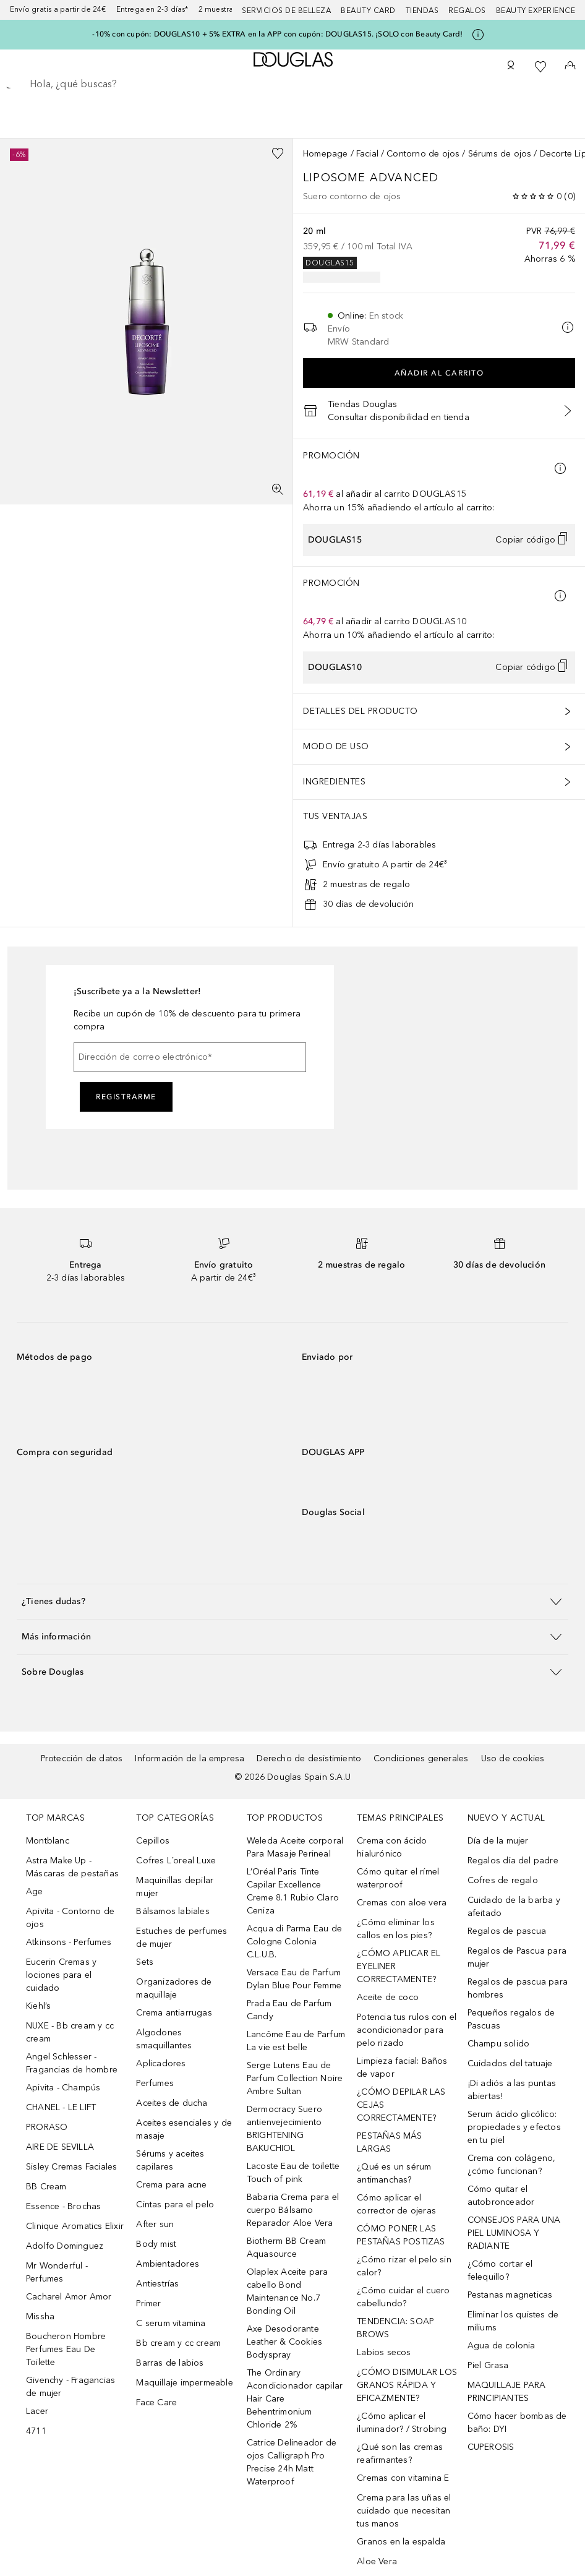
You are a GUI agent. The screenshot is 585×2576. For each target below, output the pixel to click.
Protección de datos (82, 1758)
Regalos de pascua (507, 1931)
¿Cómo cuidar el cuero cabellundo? (403, 2297)
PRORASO (46, 2127)
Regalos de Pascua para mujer (517, 1957)
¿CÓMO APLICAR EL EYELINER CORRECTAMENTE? (398, 1966)
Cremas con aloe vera (401, 1902)
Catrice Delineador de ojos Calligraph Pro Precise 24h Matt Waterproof (291, 2462)
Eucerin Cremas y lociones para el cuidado (61, 1975)
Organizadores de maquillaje (173, 1988)
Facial (367, 153)
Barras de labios (169, 2363)
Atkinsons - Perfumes (68, 1942)
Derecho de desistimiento (309, 1758)
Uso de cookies (513, 1758)
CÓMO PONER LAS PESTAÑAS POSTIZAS (401, 2235)
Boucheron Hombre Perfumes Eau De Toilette (66, 2349)
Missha (40, 2316)
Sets (144, 1962)
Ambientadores (167, 2264)
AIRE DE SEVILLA (60, 2147)
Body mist (156, 2244)
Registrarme (126, 1097)
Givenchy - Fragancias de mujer (70, 2386)
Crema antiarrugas (173, 2012)
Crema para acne (171, 2184)
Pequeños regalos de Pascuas (511, 2019)
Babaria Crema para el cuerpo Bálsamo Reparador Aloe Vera (293, 2210)
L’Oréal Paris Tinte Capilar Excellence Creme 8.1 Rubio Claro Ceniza (293, 1891)
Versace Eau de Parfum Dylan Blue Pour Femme (294, 1979)
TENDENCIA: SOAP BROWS (395, 2328)
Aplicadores (161, 2063)
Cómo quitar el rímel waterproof (398, 1878)
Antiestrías (157, 2283)
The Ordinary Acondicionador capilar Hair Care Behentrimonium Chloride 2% (295, 2399)
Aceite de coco (388, 1997)
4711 (36, 2431)
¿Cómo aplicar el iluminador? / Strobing (401, 2422)
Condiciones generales (421, 1758)
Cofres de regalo (503, 1880)
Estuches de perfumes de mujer (181, 1937)
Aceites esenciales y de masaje (184, 2129)
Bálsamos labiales (172, 1911)
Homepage (325, 153)
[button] (292, 1601)
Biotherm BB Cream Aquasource (286, 2247)
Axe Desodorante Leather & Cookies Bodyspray (284, 2342)
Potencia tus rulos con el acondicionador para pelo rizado (406, 2030)
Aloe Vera (377, 2561)
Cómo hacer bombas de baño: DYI (517, 2422)
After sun (155, 2224)
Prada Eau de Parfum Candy (289, 2010)
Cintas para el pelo (175, 2204)
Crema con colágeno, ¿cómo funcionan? (512, 2164)
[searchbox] (292, 84)
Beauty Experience (536, 10)
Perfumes (155, 2083)
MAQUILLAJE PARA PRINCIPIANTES (507, 2391)
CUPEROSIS (491, 2447)
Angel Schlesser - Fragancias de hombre (71, 2063)
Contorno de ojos (422, 153)
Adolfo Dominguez (64, 2246)
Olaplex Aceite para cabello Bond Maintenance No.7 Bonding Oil (287, 2291)
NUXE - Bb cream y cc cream (70, 2032)
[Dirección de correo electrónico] (190, 1057)
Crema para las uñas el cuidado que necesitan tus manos (404, 2510)
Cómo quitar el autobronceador (501, 2195)
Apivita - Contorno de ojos (70, 1918)
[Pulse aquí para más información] (478, 34)
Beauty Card (368, 10)
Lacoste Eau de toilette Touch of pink (293, 2172)
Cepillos (152, 1840)
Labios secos (384, 2352)
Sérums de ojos (500, 153)
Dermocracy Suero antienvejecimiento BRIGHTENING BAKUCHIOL (284, 2128)
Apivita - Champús (63, 2087)
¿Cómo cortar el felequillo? (500, 2270)
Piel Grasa (488, 2365)
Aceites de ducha (171, 2103)
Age (34, 1891)
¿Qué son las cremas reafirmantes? (400, 2453)
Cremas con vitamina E (403, 2478)
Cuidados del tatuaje (510, 2063)
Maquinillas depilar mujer (174, 1887)
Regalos (467, 10)
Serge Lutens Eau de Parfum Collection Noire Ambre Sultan (295, 2078)
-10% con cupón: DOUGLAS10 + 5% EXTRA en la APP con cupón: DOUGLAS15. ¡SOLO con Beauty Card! (277, 34)
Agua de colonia (502, 2345)
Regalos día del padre (513, 1860)
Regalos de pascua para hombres (518, 1988)
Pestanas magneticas (510, 2295)
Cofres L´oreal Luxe (176, 1860)
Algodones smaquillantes (164, 2039)
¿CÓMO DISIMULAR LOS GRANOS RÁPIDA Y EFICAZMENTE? (407, 2385)
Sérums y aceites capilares (170, 2160)
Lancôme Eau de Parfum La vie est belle (296, 2041)
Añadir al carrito (439, 373)
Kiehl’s (38, 2006)
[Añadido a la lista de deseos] (277, 153)
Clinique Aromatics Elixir (75, 2226)
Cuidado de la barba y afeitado (514, 1906)
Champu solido (499, 2043)
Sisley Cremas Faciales (71, 2167)
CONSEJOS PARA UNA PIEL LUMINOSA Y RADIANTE (514, 2233)
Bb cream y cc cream (178, 2343)
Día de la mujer (498, 1840)
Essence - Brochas (63, 2206)
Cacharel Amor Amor (69, 2296)
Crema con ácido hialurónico (392, 1847)
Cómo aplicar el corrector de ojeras (396, 2204)
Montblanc (47, 1840)
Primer (148, 2303)
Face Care (156, 2402)
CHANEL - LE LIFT (61, 2107)
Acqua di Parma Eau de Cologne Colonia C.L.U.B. (294, 1941)
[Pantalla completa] (277, 489)
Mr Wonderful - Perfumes (57, 2272)
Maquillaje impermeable (184, 2382)
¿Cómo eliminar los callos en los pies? (396, 1929)
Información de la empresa (189, 1758)
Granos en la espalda (401, 2541)
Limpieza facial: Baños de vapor (402, 2067)
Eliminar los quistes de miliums (513, 2321)
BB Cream (46, 2186)
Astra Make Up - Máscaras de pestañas (72, 1867)
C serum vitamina (170, 2323)
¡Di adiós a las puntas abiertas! (512, 2090)
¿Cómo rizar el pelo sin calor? (404, 2266)
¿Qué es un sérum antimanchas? (394, 2173)
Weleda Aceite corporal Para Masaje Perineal (295, 1847)
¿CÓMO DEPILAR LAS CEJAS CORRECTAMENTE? (401, 2105)
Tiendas (422, 10)
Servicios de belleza (286, 10)
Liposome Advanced (373, 177)
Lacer (37, 2411)
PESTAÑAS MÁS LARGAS (389, 2142)
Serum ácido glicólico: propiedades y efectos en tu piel (514, 2127)
